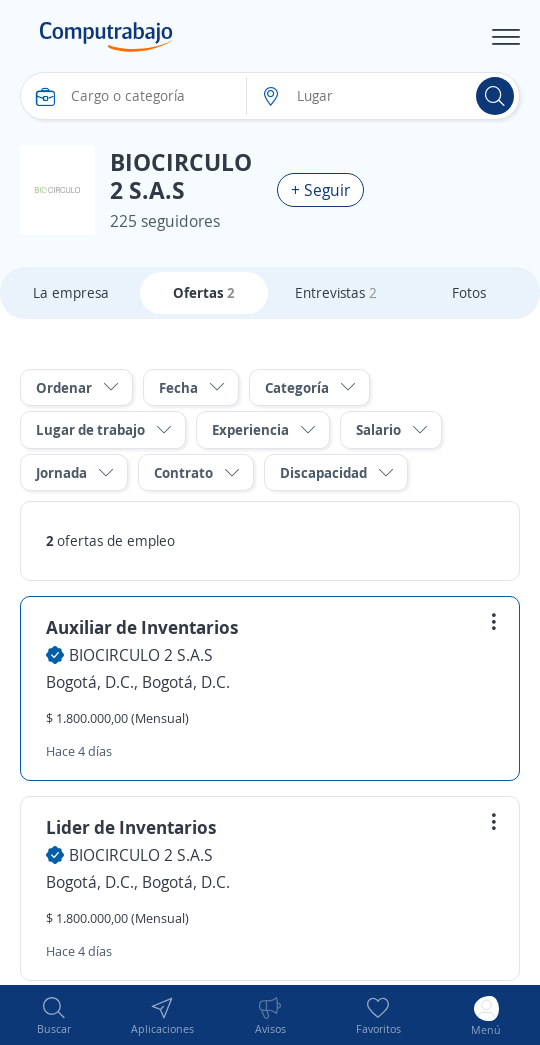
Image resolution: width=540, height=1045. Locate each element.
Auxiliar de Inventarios (142, 627)
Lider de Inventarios (131, 827)
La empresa (71, 292)
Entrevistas (336, 292)
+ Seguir (320, 190)
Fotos (469, 292)
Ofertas (204, 292)
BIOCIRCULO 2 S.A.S (141, 655)
